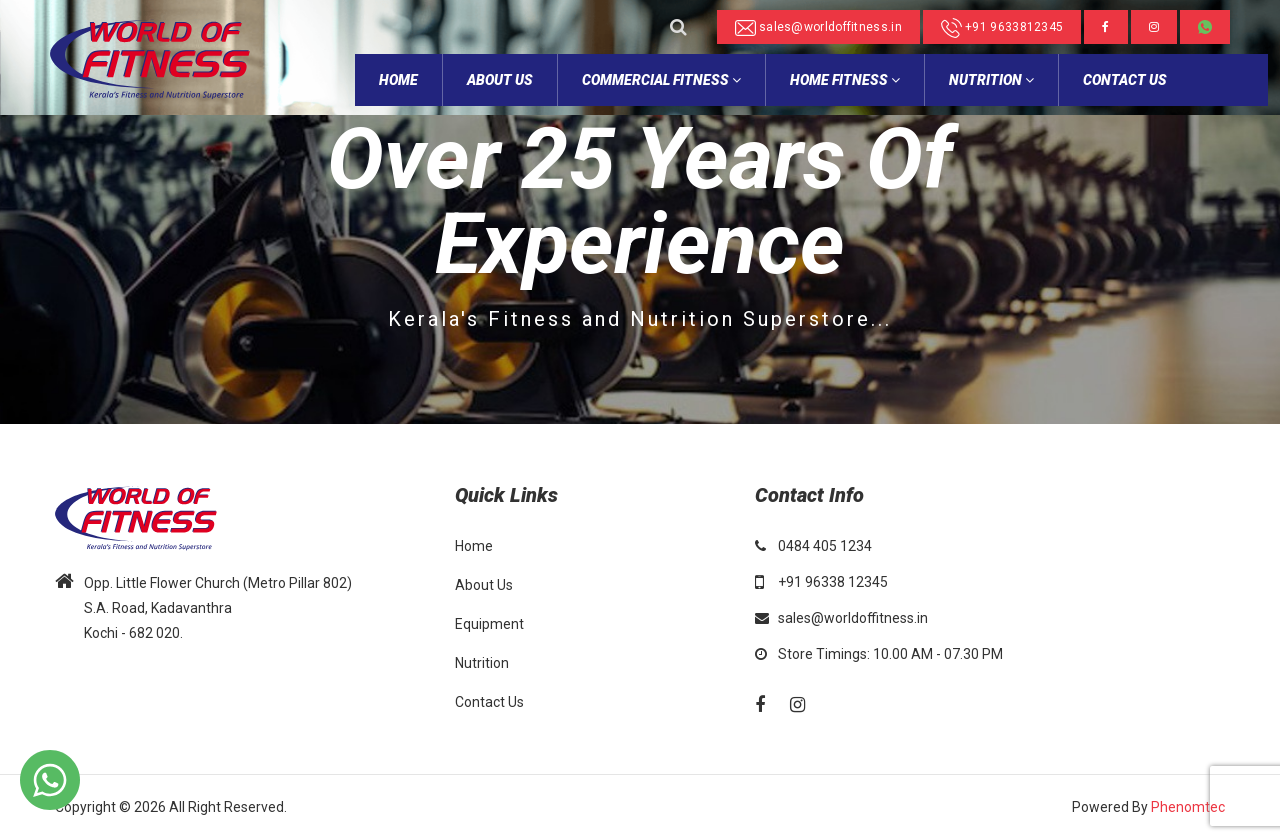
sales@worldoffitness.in (818, 28)
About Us (484, 585)
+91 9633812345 (1002, 28)
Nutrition (482, 663)
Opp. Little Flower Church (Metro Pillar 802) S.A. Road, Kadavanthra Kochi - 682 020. (218, 608)
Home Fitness (845, 80)
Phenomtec (1188, 807)
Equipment (489, 624)
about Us (500, 80)
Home (474, 546)
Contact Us (1125, 80)
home (398, 80)
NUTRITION (991, 80)
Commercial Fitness (661, 80)
